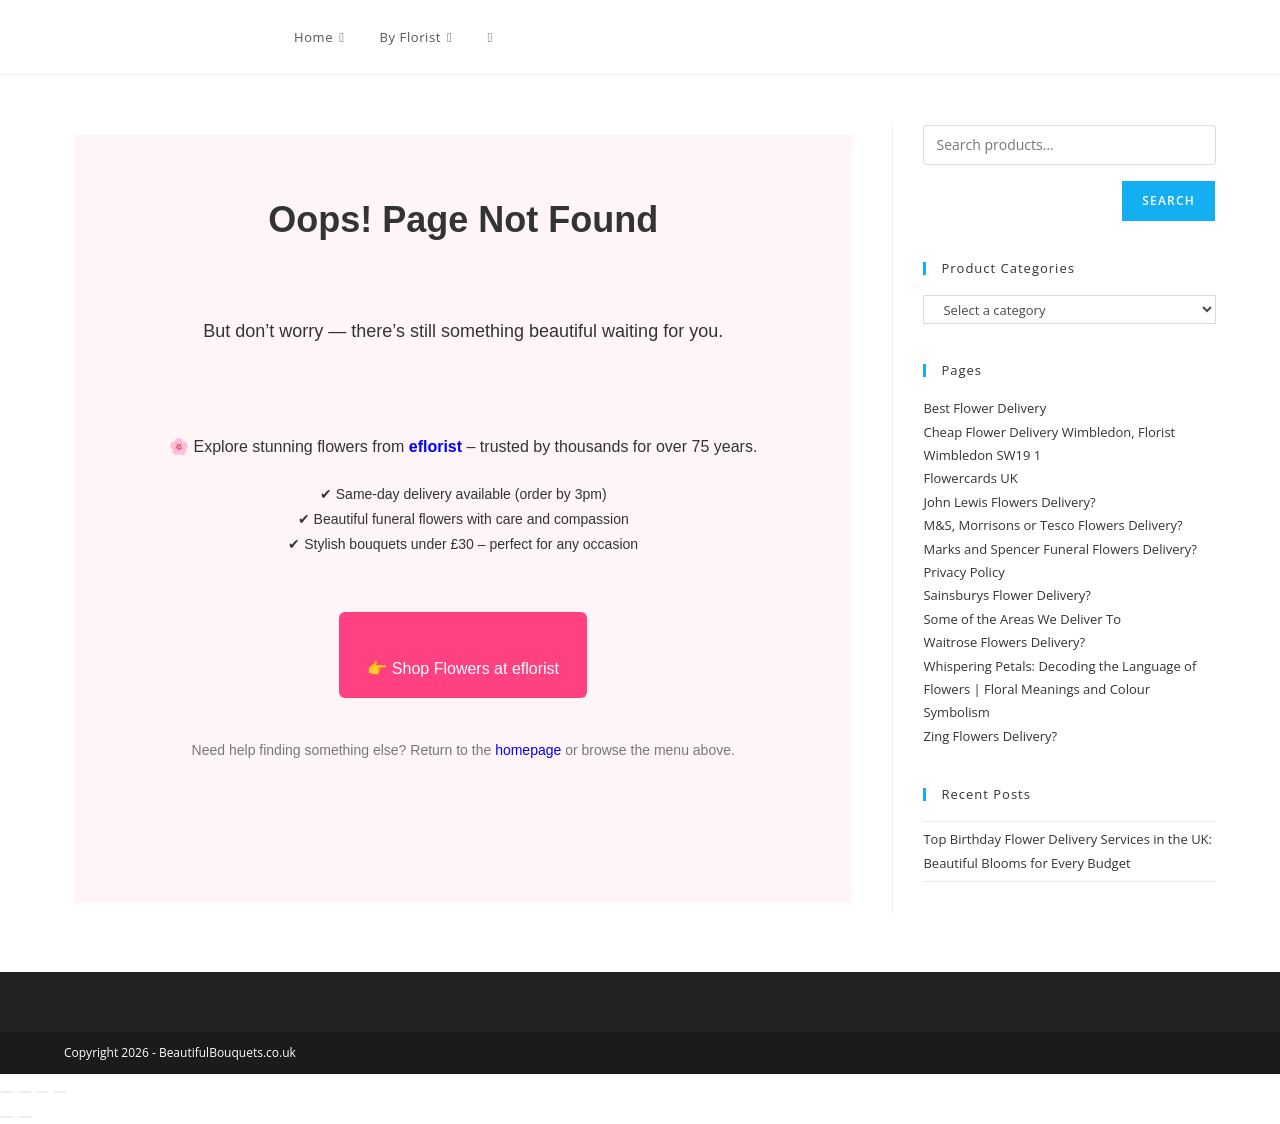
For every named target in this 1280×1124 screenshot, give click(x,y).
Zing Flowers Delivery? (990, 736)
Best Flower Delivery (984, 408)
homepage (528, 750)
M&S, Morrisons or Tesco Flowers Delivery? (1052, 525)
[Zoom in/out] (7, 1092)
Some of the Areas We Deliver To (1022, 619)
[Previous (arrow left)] (7, 1117)
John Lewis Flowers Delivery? (1009, 502)
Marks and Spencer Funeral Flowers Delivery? (1059, 549)
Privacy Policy (963, 572)
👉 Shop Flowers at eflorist (463, 668)
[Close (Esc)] (60, 1092)
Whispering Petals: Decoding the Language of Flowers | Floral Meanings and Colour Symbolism (1059, 689)
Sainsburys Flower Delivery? (1007, 595)
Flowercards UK (970, 478)
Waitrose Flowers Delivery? (1004, 642)
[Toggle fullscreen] (25, 1092)
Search (1168, 200)
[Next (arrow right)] (25, 1117)
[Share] (42, 1092)
